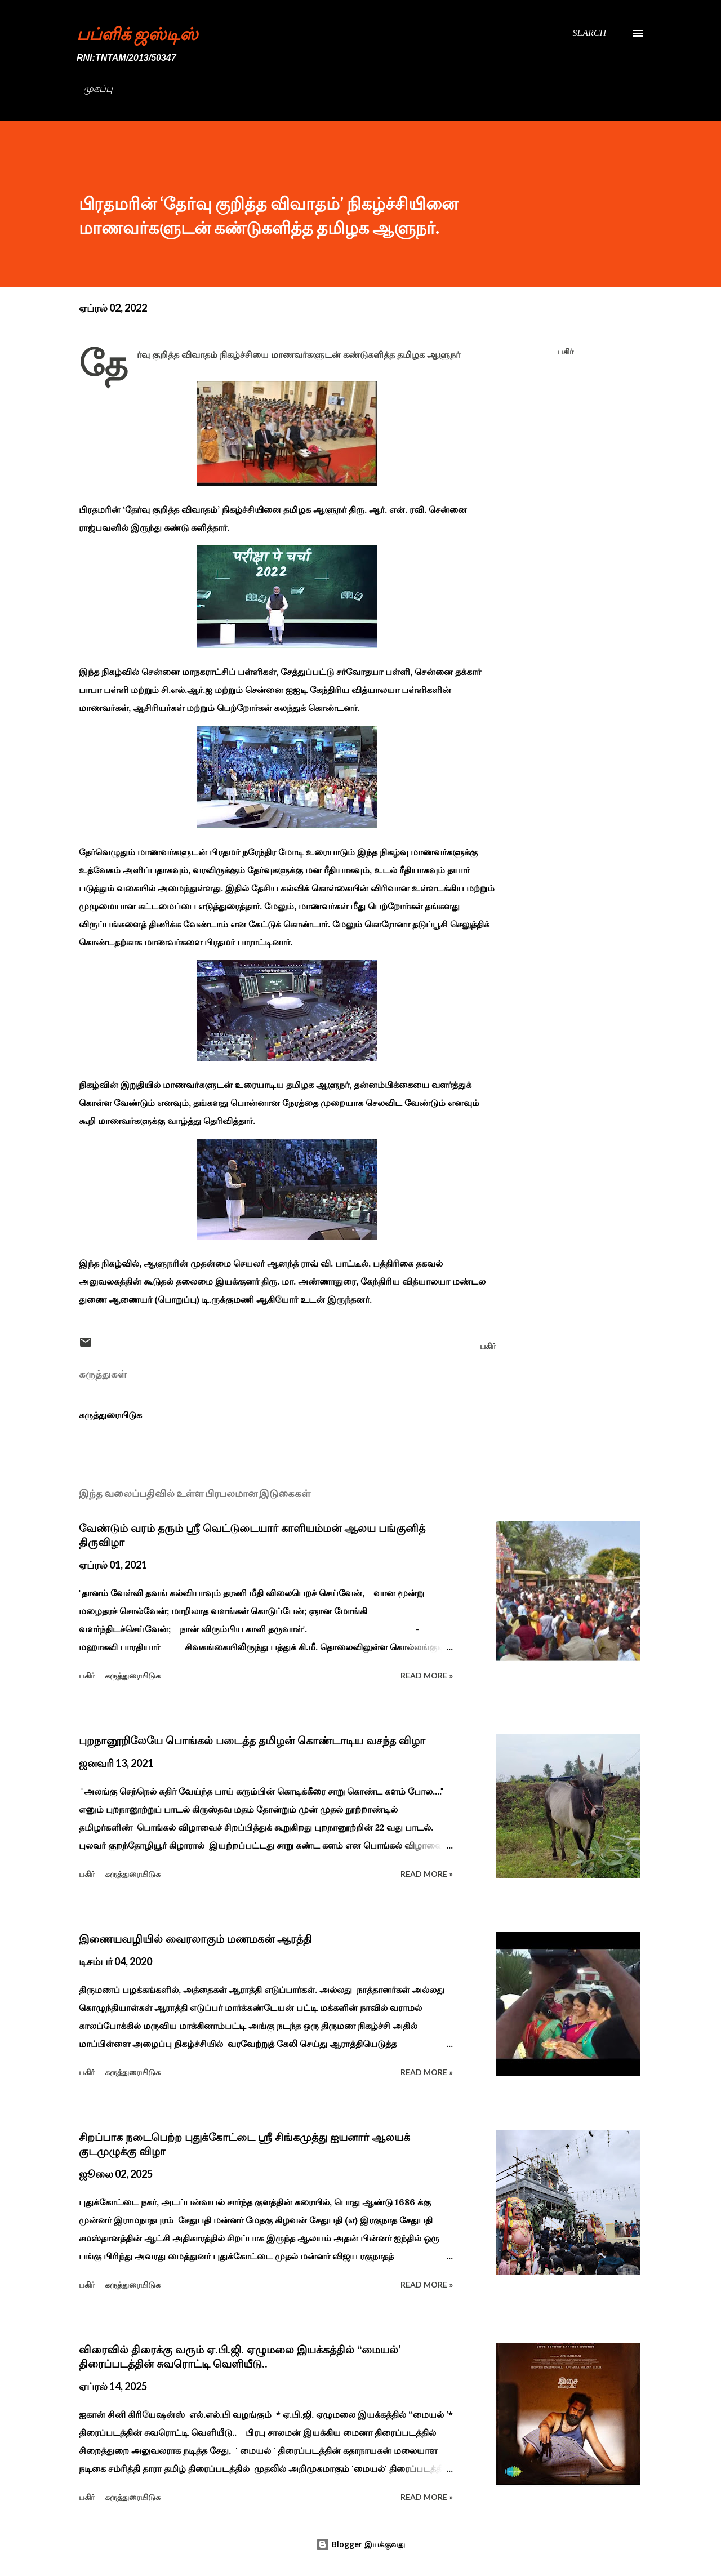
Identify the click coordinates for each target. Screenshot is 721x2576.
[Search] (589, 33)
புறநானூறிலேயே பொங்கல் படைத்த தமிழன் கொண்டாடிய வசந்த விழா (252, 1740)
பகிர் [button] (565, 351)
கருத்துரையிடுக (110, 1414)
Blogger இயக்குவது (360, 2544)
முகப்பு (98, 89)
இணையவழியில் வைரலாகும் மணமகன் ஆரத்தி (195, 1939)
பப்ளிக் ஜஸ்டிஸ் (137, 33)
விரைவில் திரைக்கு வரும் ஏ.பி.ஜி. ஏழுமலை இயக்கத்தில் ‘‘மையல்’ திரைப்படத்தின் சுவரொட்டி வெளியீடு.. (239, 2356)
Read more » (426, 1675)
